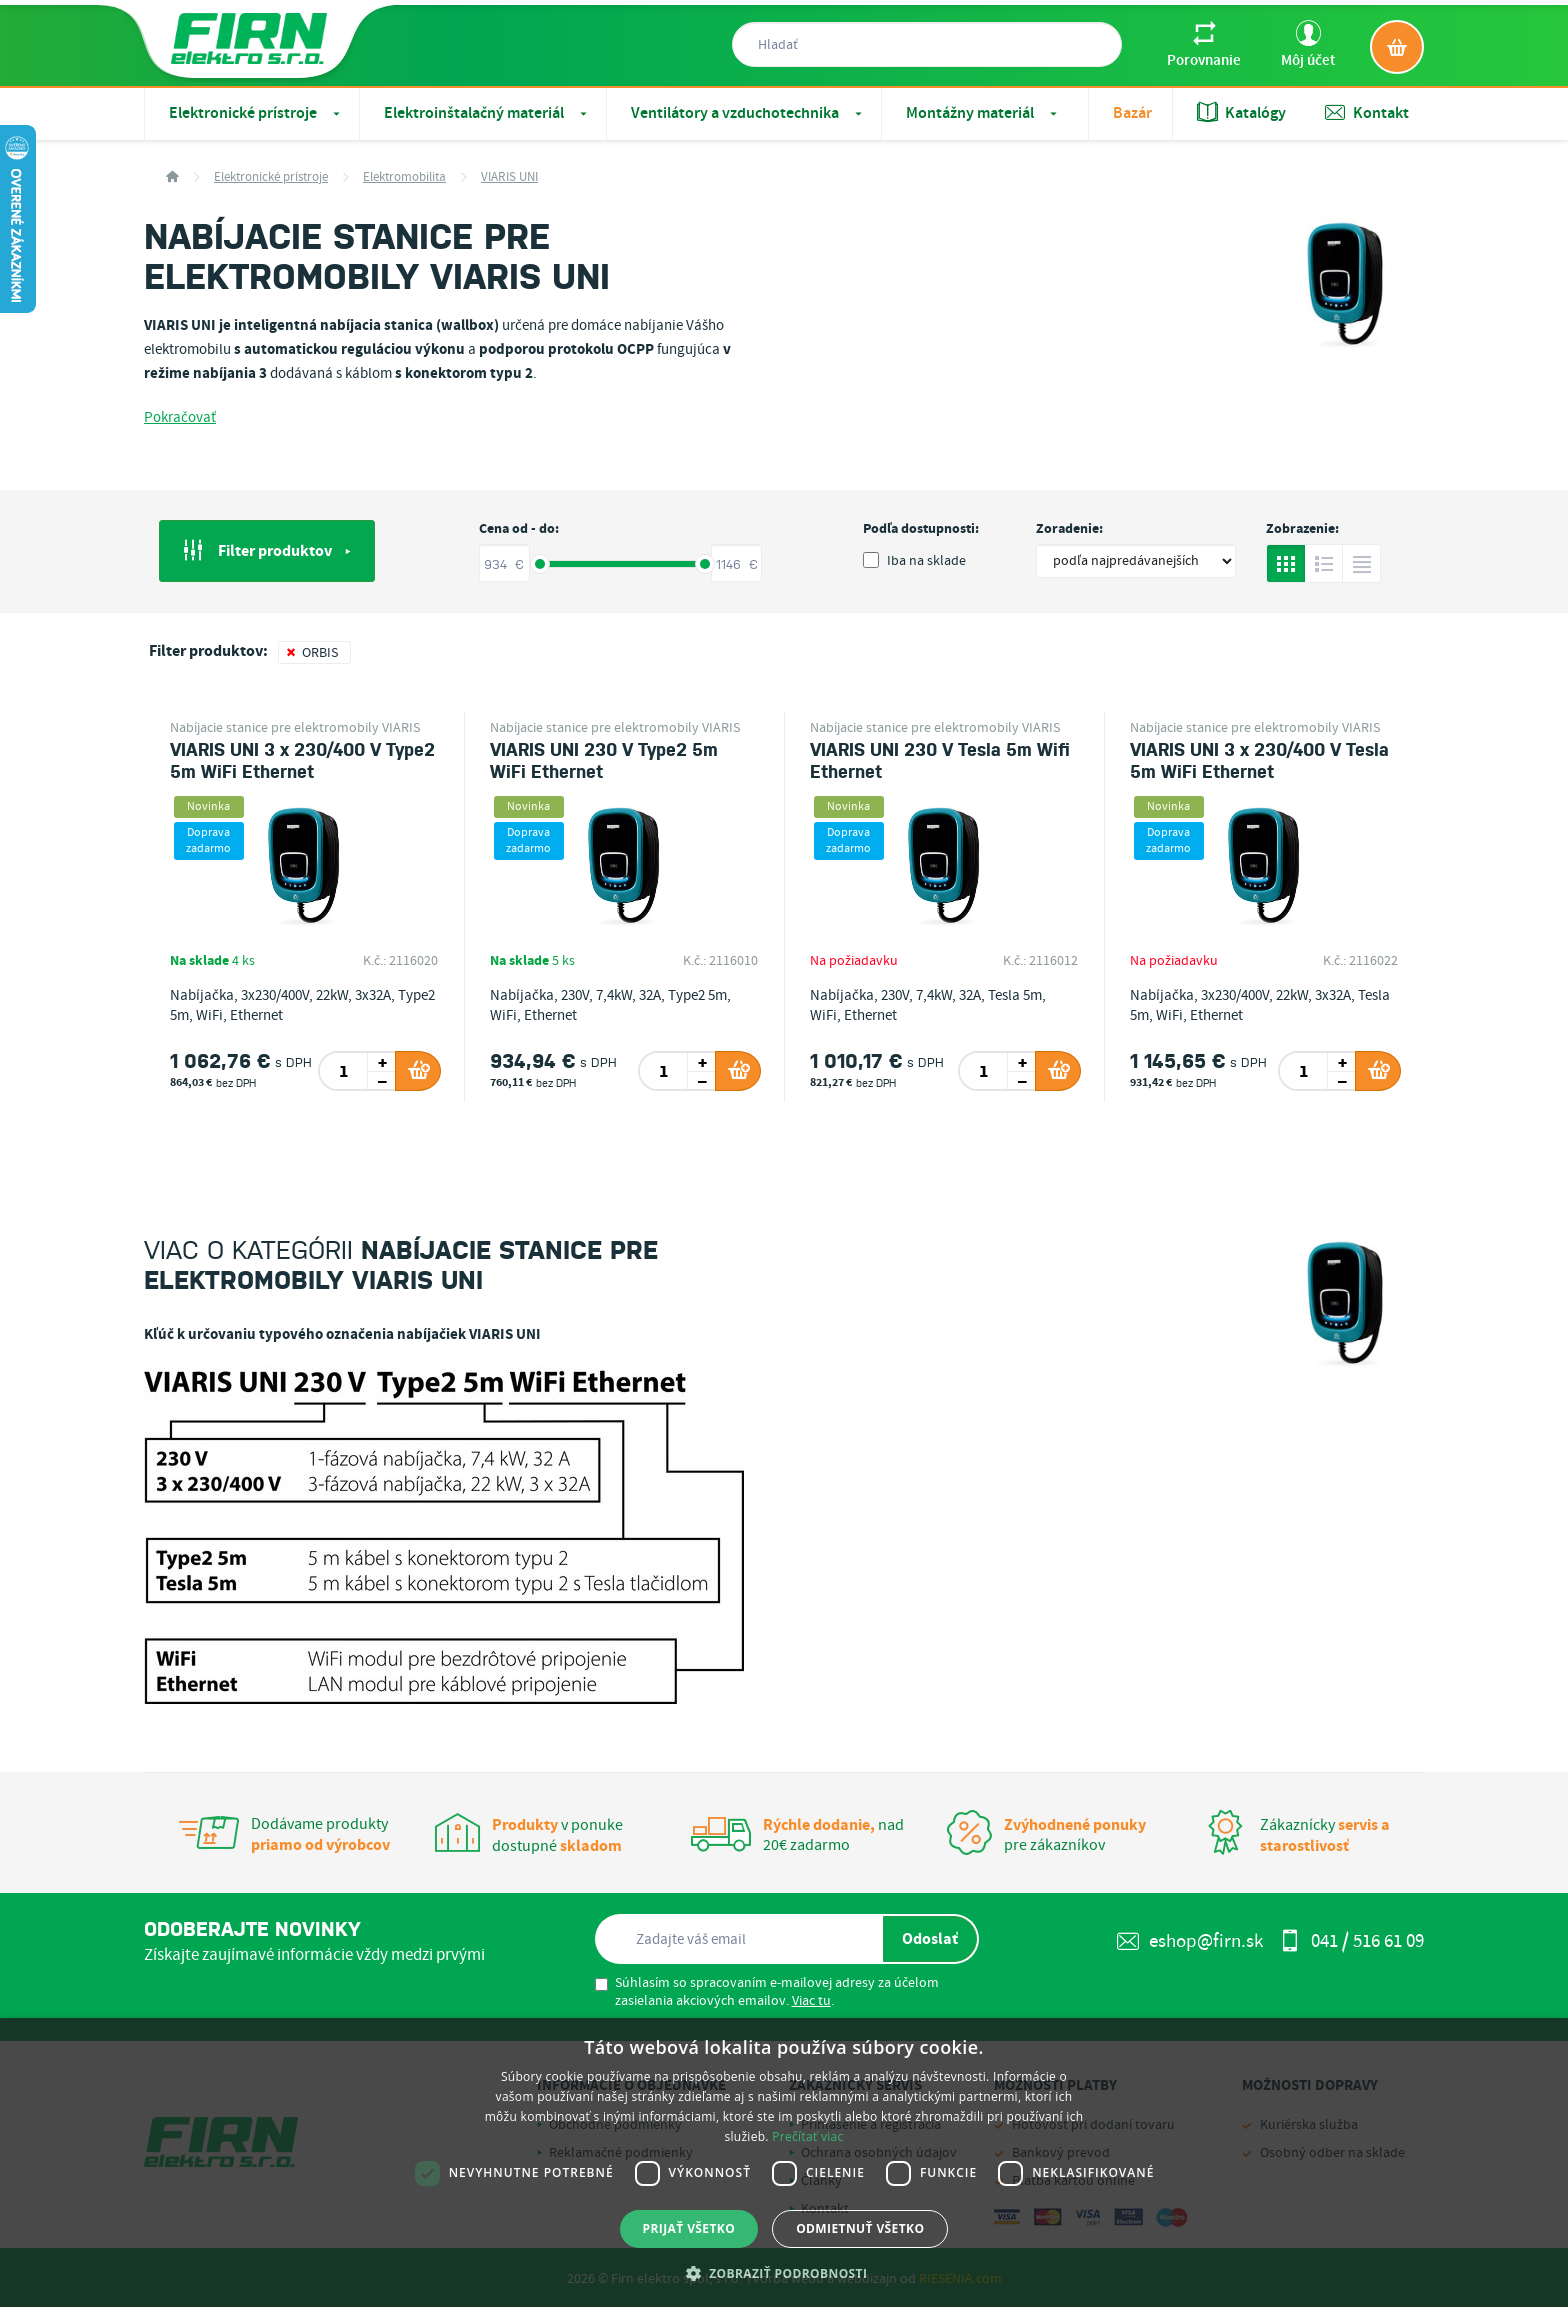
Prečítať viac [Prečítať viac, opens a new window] (807, 2136)
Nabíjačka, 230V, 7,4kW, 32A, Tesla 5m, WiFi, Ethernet (928, 1006)
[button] (784, 2273)
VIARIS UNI (509, 177)
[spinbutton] (344, 1071)
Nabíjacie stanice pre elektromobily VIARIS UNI (295, 728)
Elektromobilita (404, 177)
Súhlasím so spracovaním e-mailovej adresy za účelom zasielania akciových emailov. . (767, 1992)
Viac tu (811, 2001)
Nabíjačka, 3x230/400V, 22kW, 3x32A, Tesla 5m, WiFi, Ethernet (1260, 1006)
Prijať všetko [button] (689, 2228)
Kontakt (1367, 113)
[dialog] (784, 2162)
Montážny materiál (983, 113)
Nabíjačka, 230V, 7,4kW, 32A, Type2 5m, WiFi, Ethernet (610, 1006)
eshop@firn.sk (1190, 1941)
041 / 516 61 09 (1351, 1941)
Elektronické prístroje (256, 113)
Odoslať (930, 1939)
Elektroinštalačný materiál (487, 113)
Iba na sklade (914, 561)
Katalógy (1241, 113)
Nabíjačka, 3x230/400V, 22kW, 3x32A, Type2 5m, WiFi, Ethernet (302, 1006)
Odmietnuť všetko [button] (860, 2228)
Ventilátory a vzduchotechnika (748, 113)
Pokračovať (180, 418)
